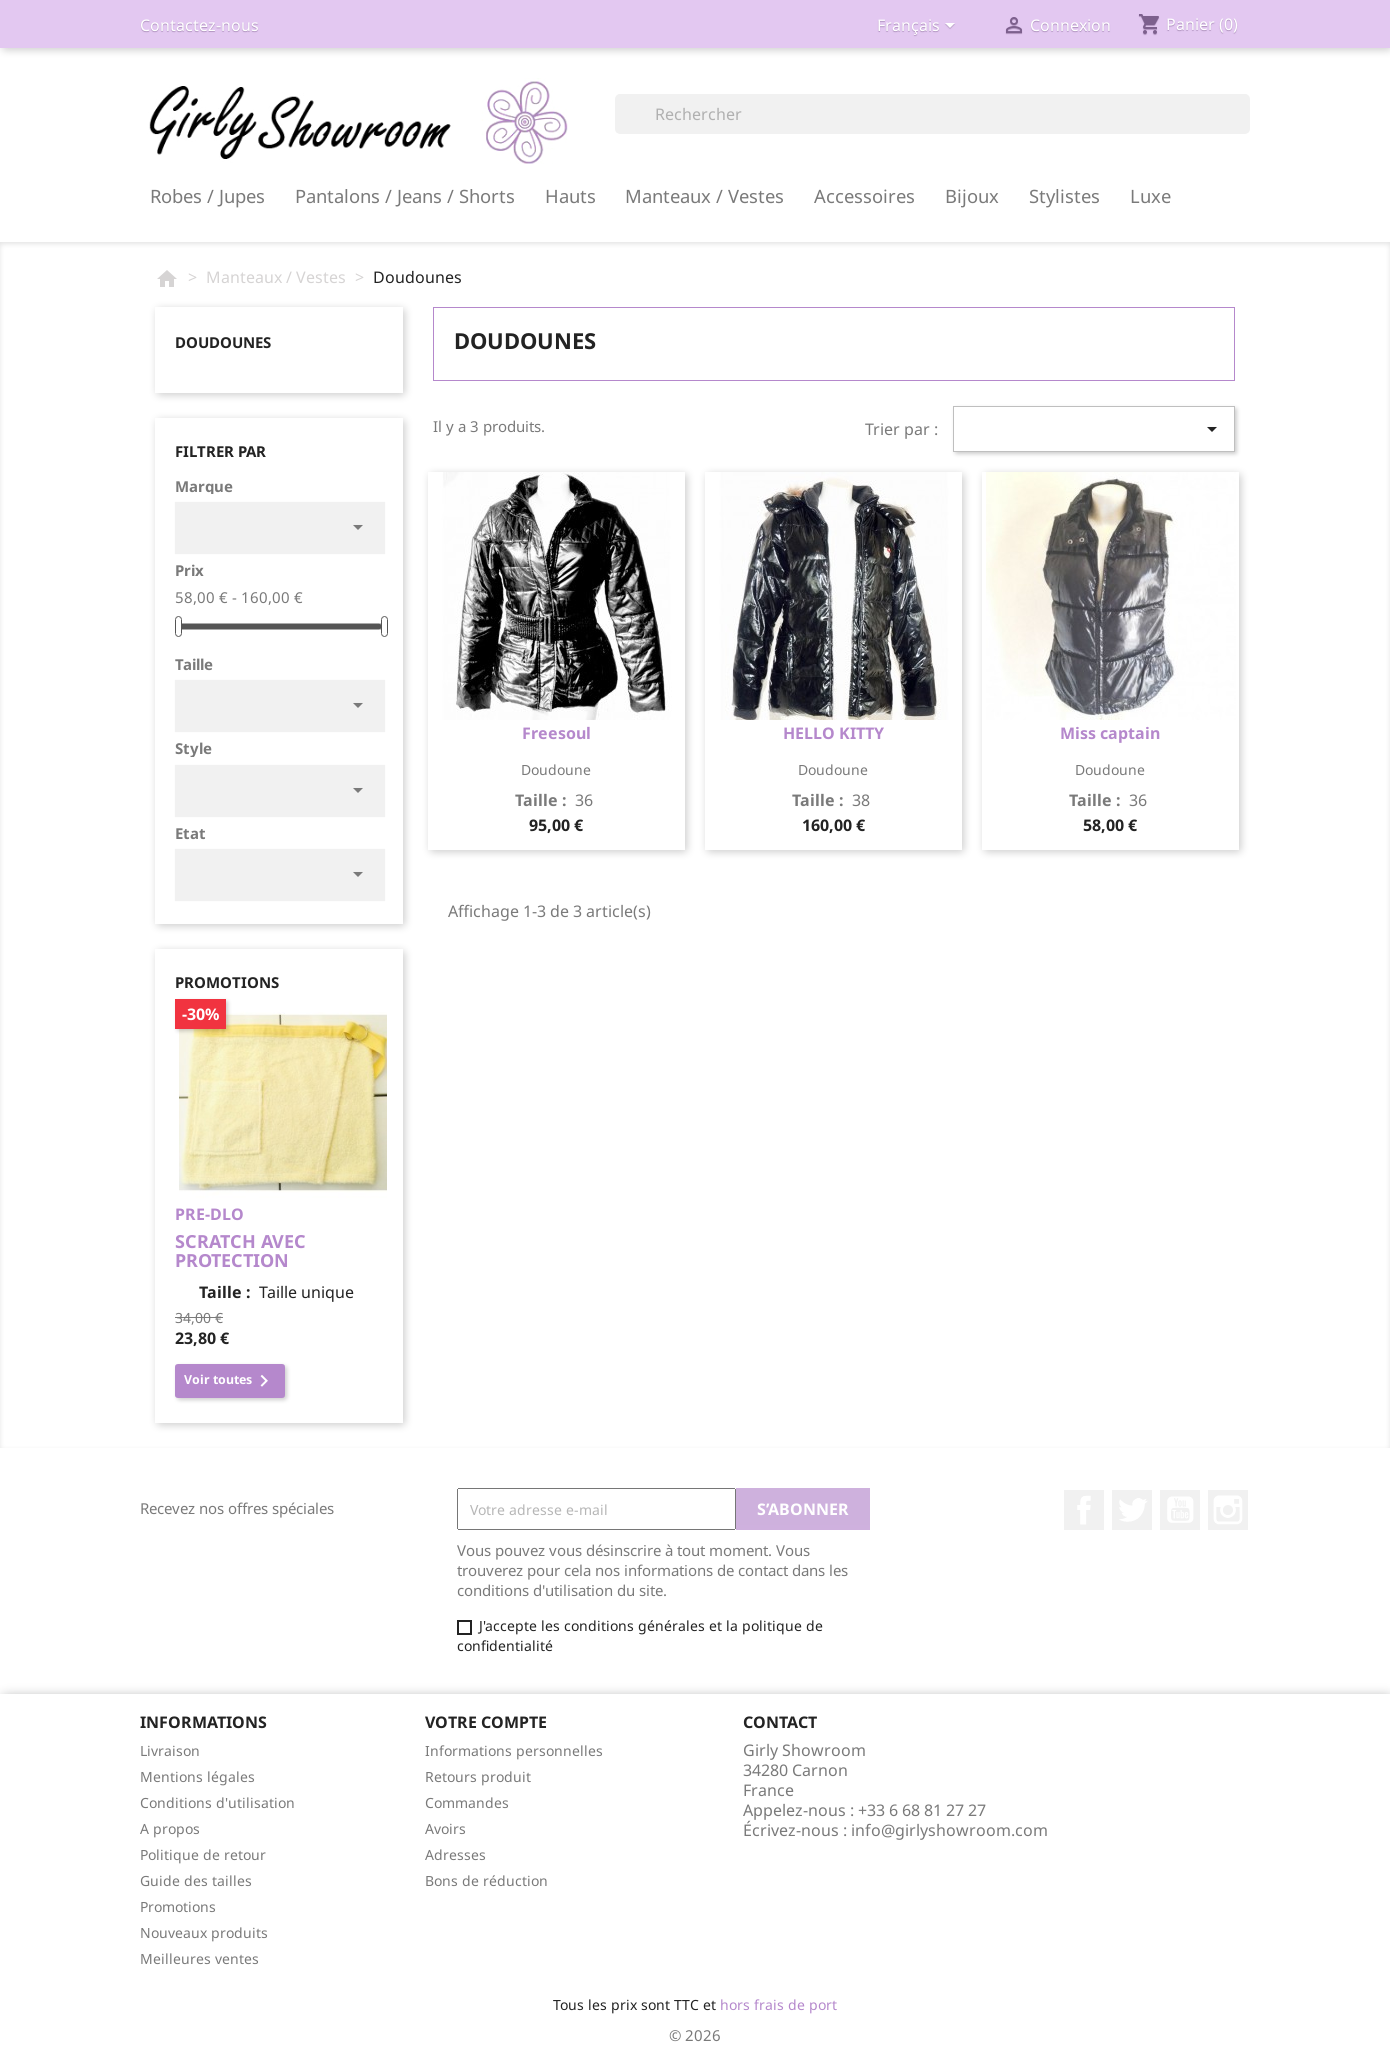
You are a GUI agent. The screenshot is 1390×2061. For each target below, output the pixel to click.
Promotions (178, 1906)
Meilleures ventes (199, 1958)
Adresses (455, 1854)
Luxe (1150, 195)
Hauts (570, 195)
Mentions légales (197, 1776)
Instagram (1228, 1510)
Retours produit (478, 1776)
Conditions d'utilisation (217, 1802)
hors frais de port (778, 2004)
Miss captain (1110, 733)
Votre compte (486, 1722)
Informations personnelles (514, 1750)
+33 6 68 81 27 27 (922, 1810)
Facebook (1084, 1510)
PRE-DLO (209, 1214)
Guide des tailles (196, 1880)
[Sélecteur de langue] (919, 27)
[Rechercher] (932, 114)
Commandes (467, 1802)
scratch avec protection (240, 1251)
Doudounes (223, 342)
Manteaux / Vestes (704, 195)
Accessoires (864, 195)
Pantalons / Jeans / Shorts (405, 195)
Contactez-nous (199, 25)
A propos (170, 1828)
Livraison (170, 1750)
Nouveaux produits (204, 1932)
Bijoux (972, 195)
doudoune (556, 769)
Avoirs (445, 1828)
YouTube (1180, 1510)
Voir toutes (230, 1381)
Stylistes (1064, 195)
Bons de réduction (486, 1880)
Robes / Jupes (207, 195)
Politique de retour (203, 1854)
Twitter (1132, 1510)
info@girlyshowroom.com (949, 1830)
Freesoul (556, 733)
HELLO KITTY (833, 733)
